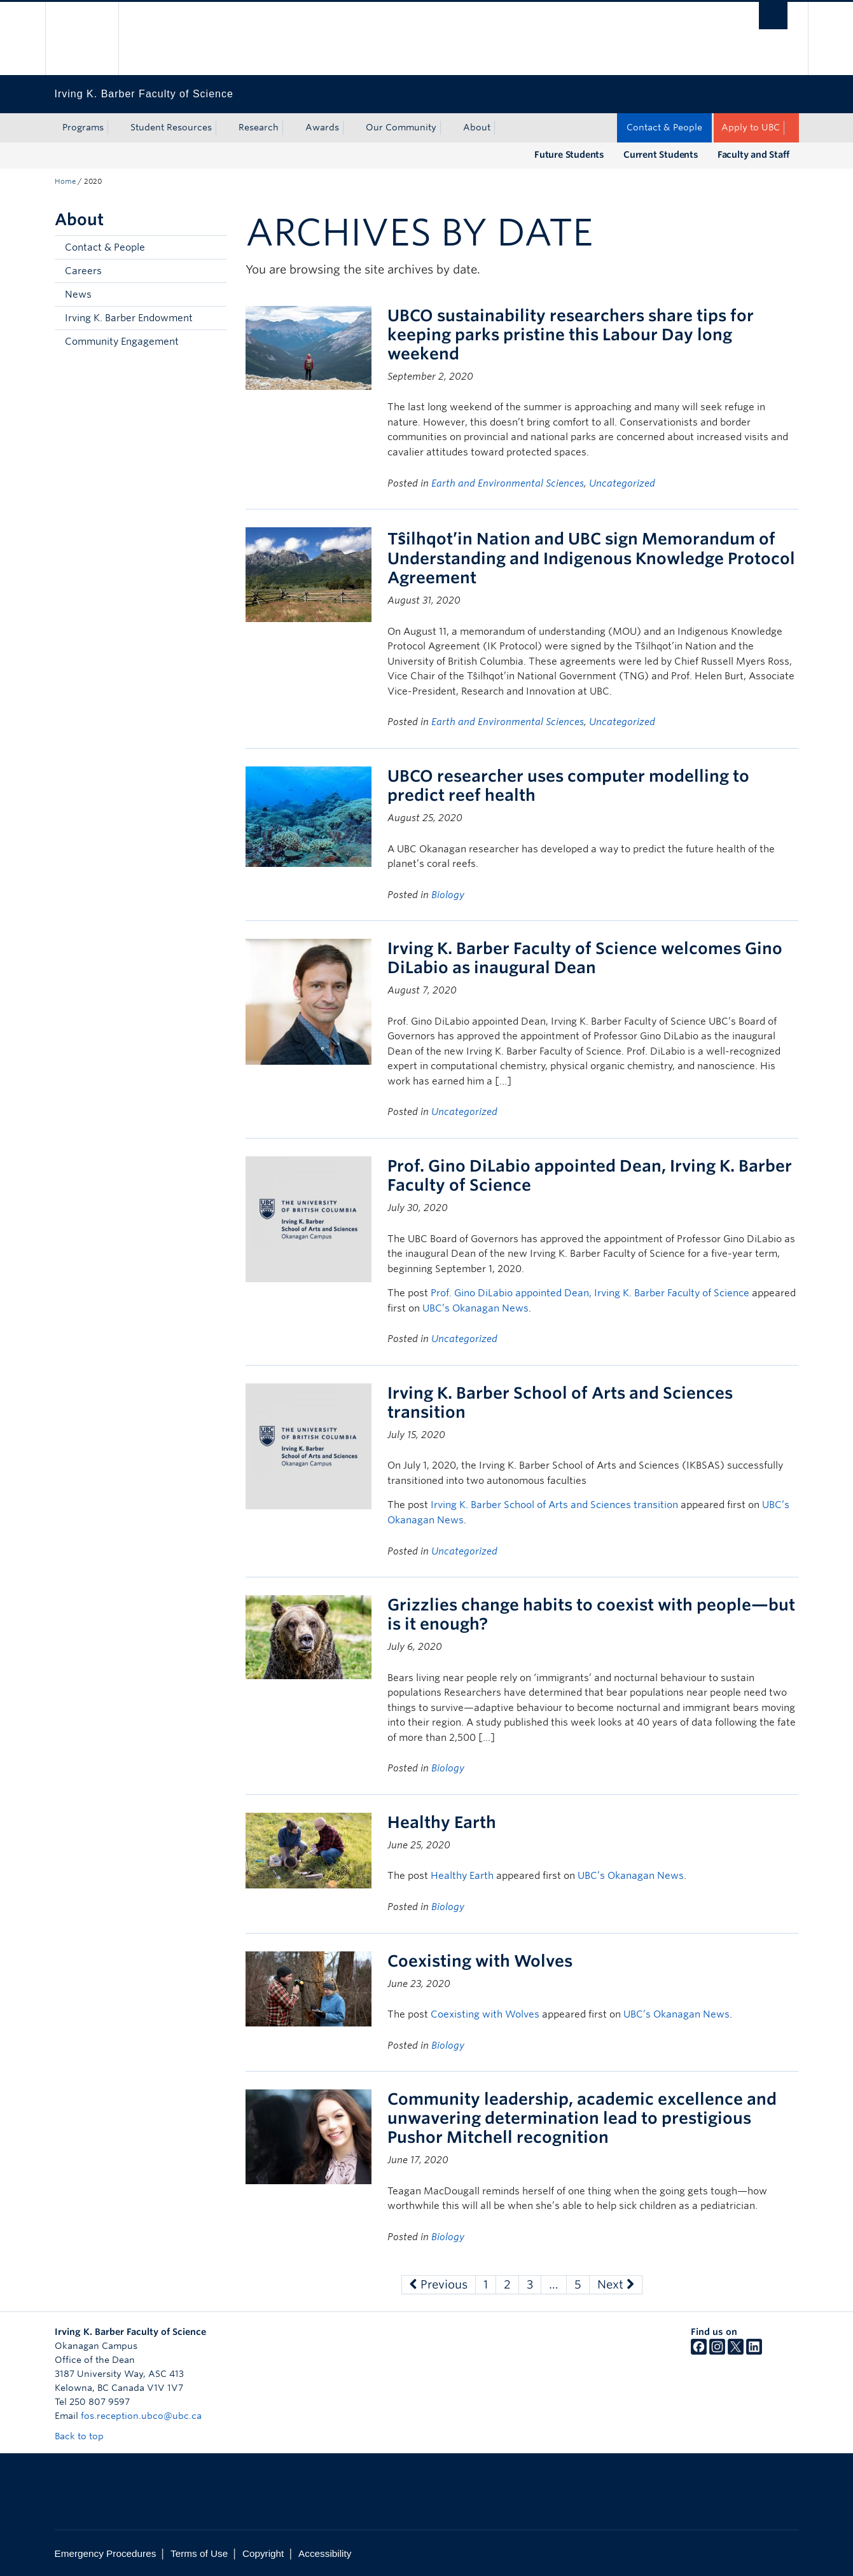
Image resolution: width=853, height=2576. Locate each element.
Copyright (263, 2553)
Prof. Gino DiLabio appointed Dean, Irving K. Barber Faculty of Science (590, 1293)
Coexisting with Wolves (479, 1960)
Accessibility (324, 2553)
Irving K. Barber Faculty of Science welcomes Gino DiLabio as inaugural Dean (584, 958)
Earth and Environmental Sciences (507, 483)
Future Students (569, 154)
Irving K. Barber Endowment (129, 318)
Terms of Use (199, 2553)
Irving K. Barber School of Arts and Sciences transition (554, 1505)
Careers (83, 271)
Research (259, 127)
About (476, 127)
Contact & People (664, 127)
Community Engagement (122, 341)
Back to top (85, 2436)
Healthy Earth (441, 1822)
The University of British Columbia (81, 38)
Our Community (401, 127)
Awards (322, 127)
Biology (447, 895)
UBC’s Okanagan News (475, 1308)
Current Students (660, 154)
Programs (83, 127)
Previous (439, 2284)
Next (615, 2284)
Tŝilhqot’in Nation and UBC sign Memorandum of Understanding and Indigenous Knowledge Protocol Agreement (591, 558)
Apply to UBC (750, 127)
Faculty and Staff (753, 154)
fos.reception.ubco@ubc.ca (141, 2416)
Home (65, 181)
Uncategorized (622, 483)
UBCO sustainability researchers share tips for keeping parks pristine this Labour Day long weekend (570, 334)
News (78, 294)
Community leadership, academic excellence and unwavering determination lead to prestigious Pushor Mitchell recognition (582, 2118)
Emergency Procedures (105, 2553)
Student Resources (171, 127)
